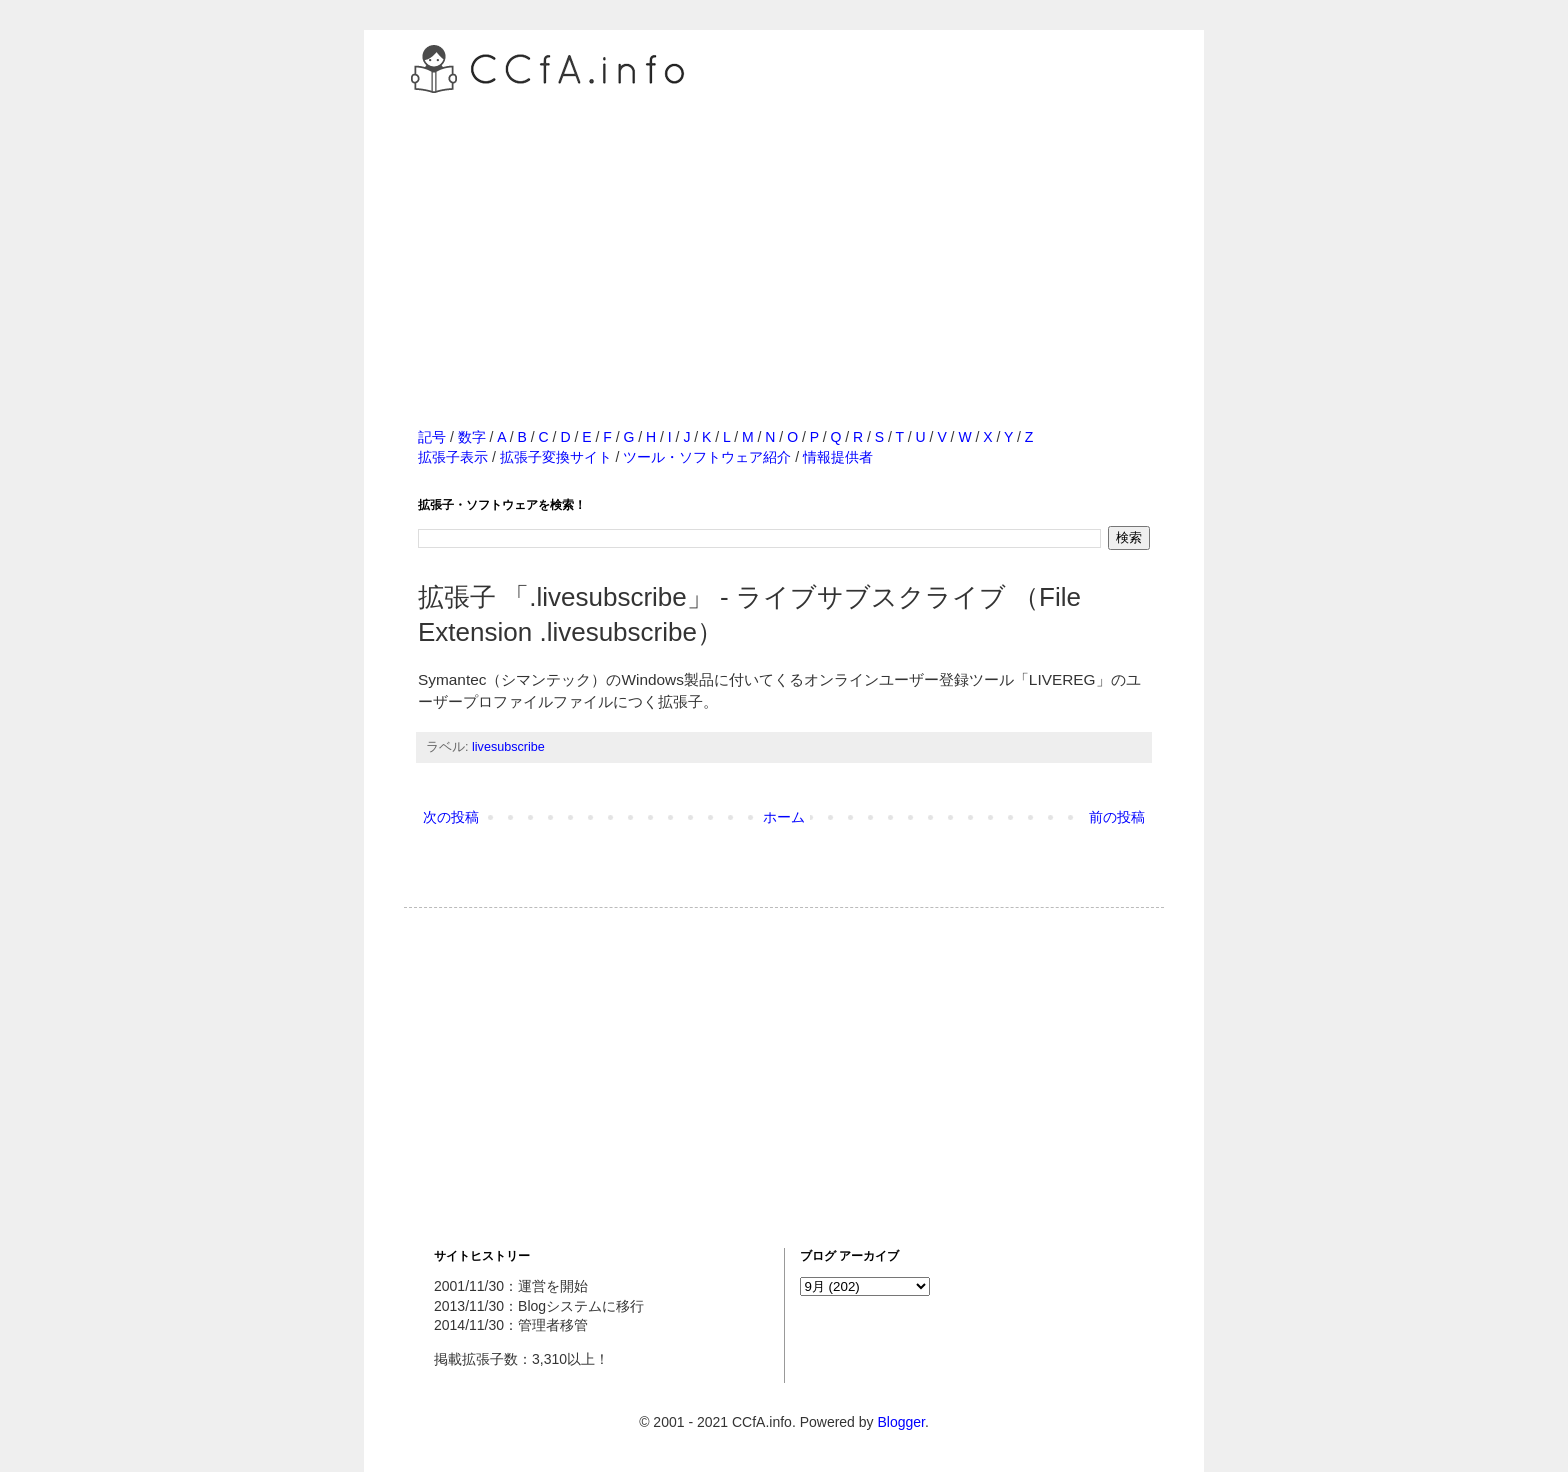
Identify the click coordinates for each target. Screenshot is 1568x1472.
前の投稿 (1117, 817)
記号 (432, 437)
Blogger (900, 1422)
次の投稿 (451, 817)
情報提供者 (838, 457)
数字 (472, 437)
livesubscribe (508, 747)
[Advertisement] (784, 239)
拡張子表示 (453, 457)
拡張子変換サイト (556, 457)
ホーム (784, 817)
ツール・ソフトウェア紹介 (707, 457)
